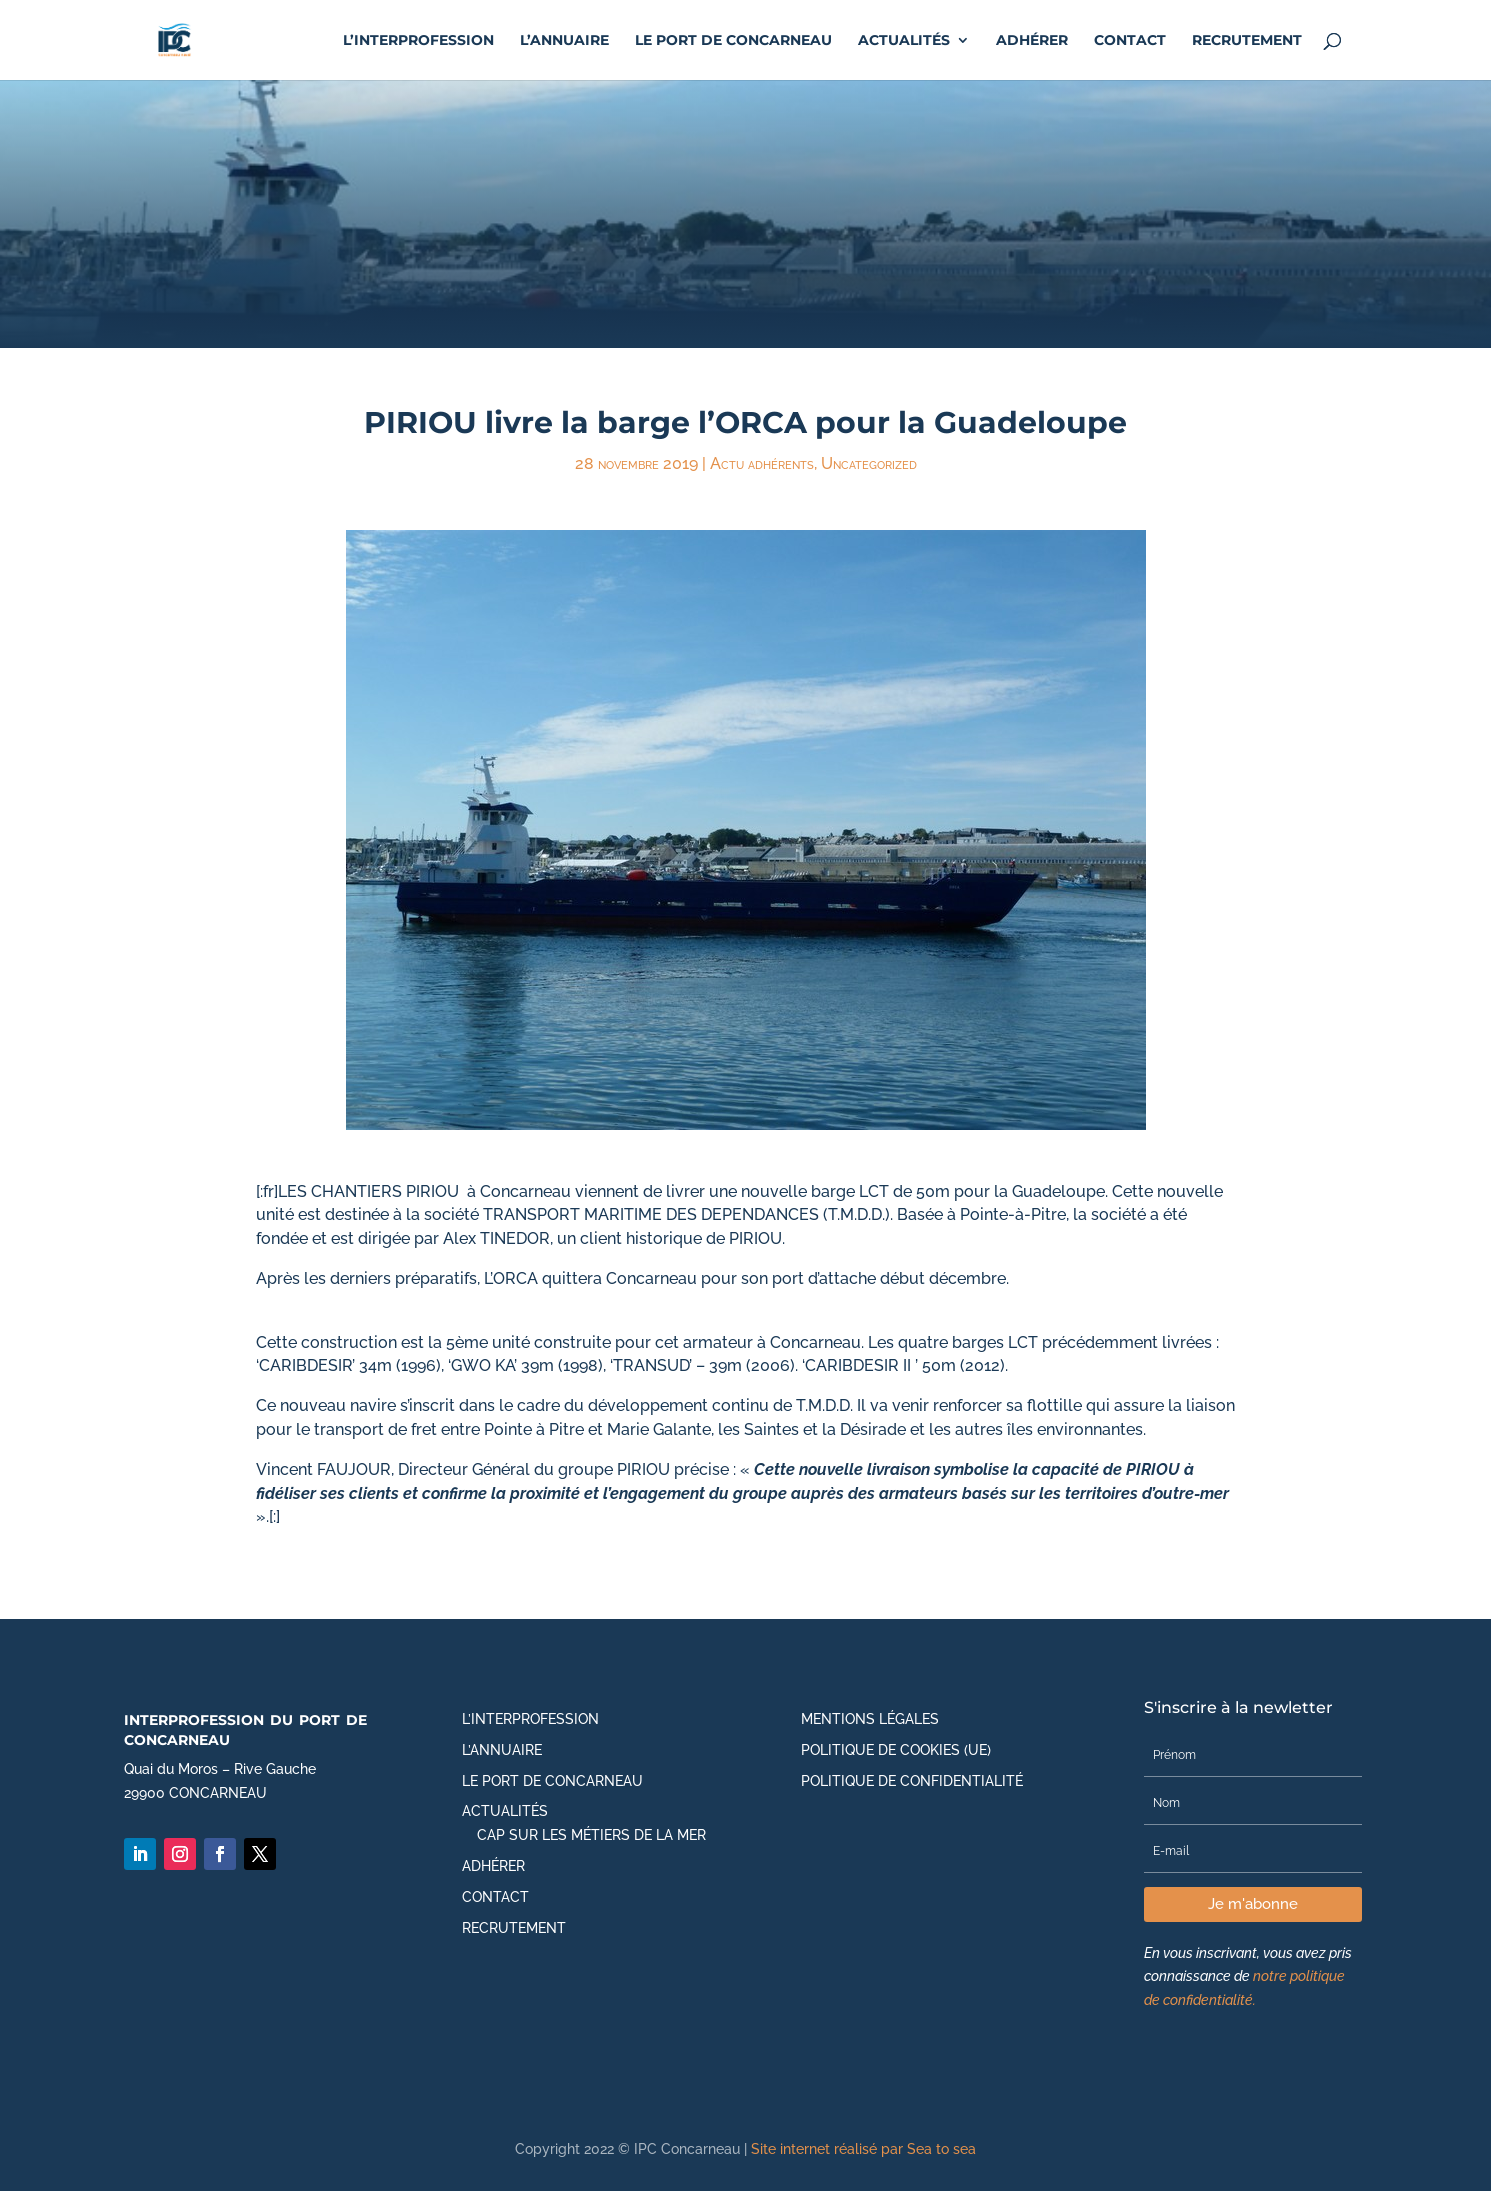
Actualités (904, 41)
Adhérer (1032, 41)
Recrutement (1247, 41)
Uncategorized (869, 463)
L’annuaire (564, 41)
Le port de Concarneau (733, 41)
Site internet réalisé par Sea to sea (863, 2149)
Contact (1130, 41)
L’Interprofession (418, 41)
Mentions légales (870, 1719)
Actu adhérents (762, 463)
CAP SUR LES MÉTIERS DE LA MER (591, 1835)
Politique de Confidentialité (912, 1781)
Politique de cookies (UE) (896, 1750)
